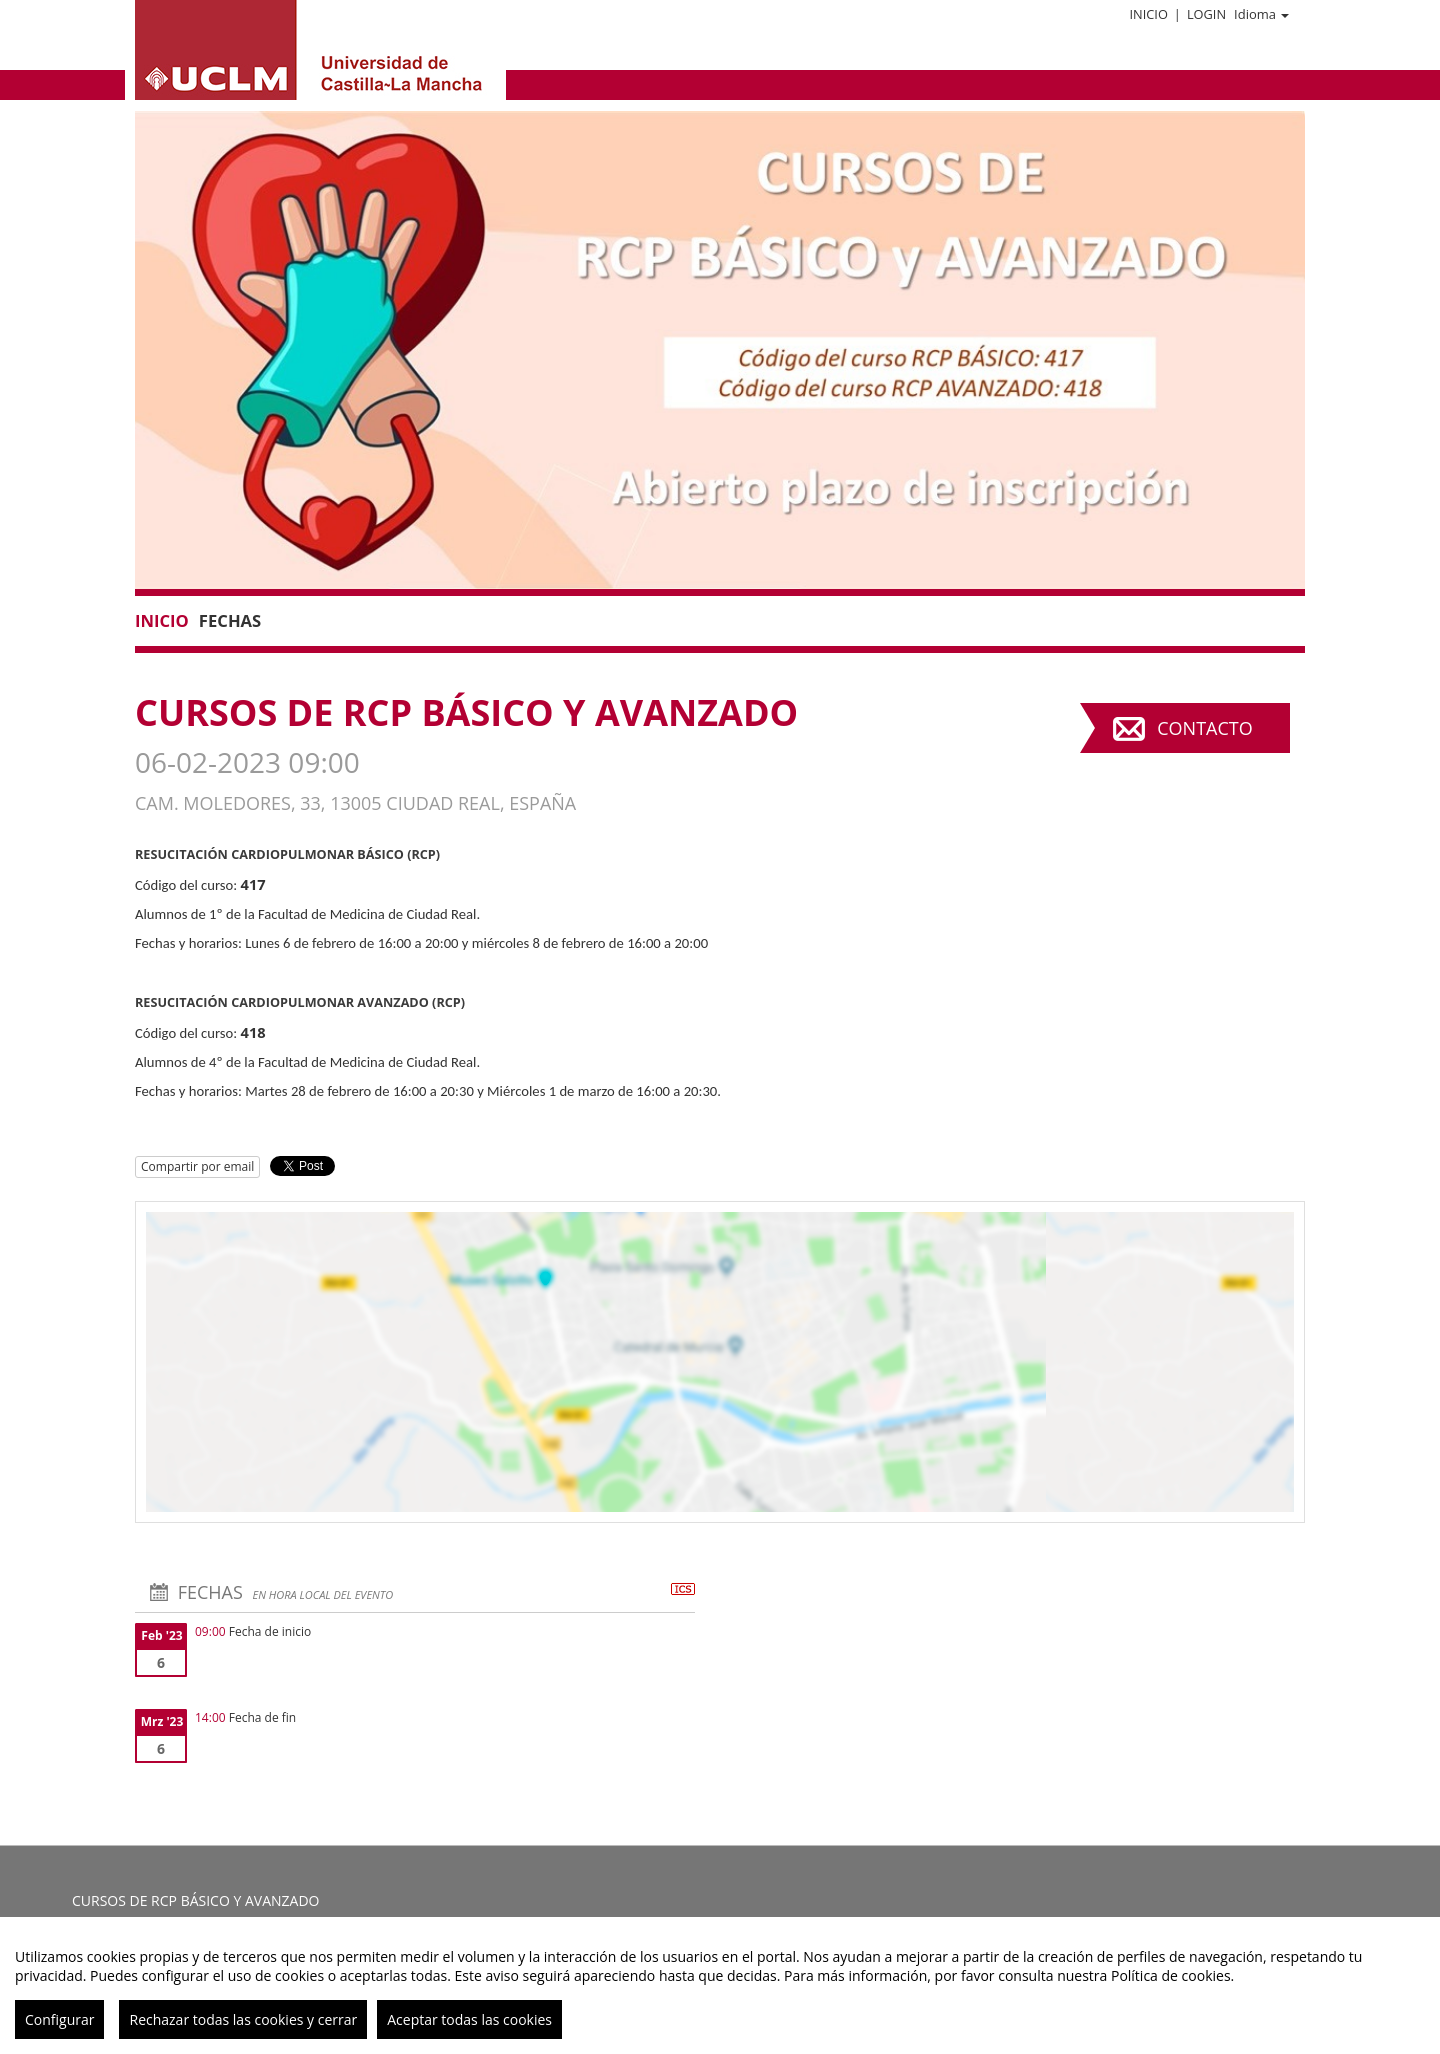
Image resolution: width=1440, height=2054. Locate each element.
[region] (720, 1985)
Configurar (59, 2019)
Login (1206, 14)
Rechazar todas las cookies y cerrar (243, 2019)
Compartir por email (197, 1166)
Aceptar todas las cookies (469, 2019)
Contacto (1204, 728)
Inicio (1148, 14)
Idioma (1261, 14)
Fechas (230, 620)
